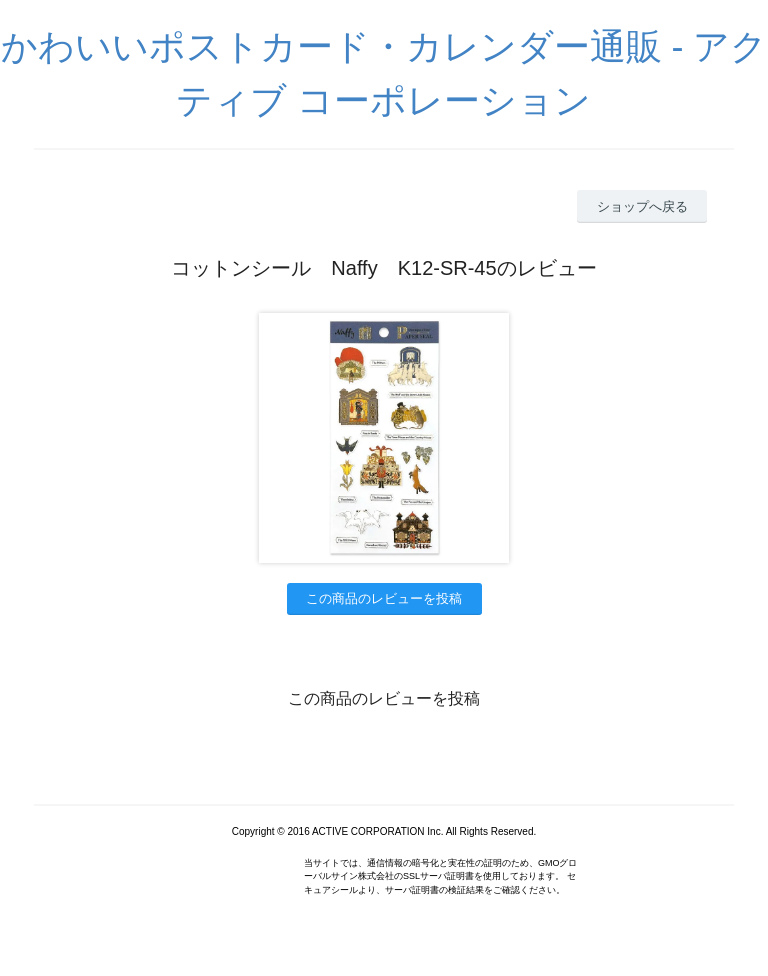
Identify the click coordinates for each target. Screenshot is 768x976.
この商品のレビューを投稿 (384, 598)
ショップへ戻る (642, 206)
